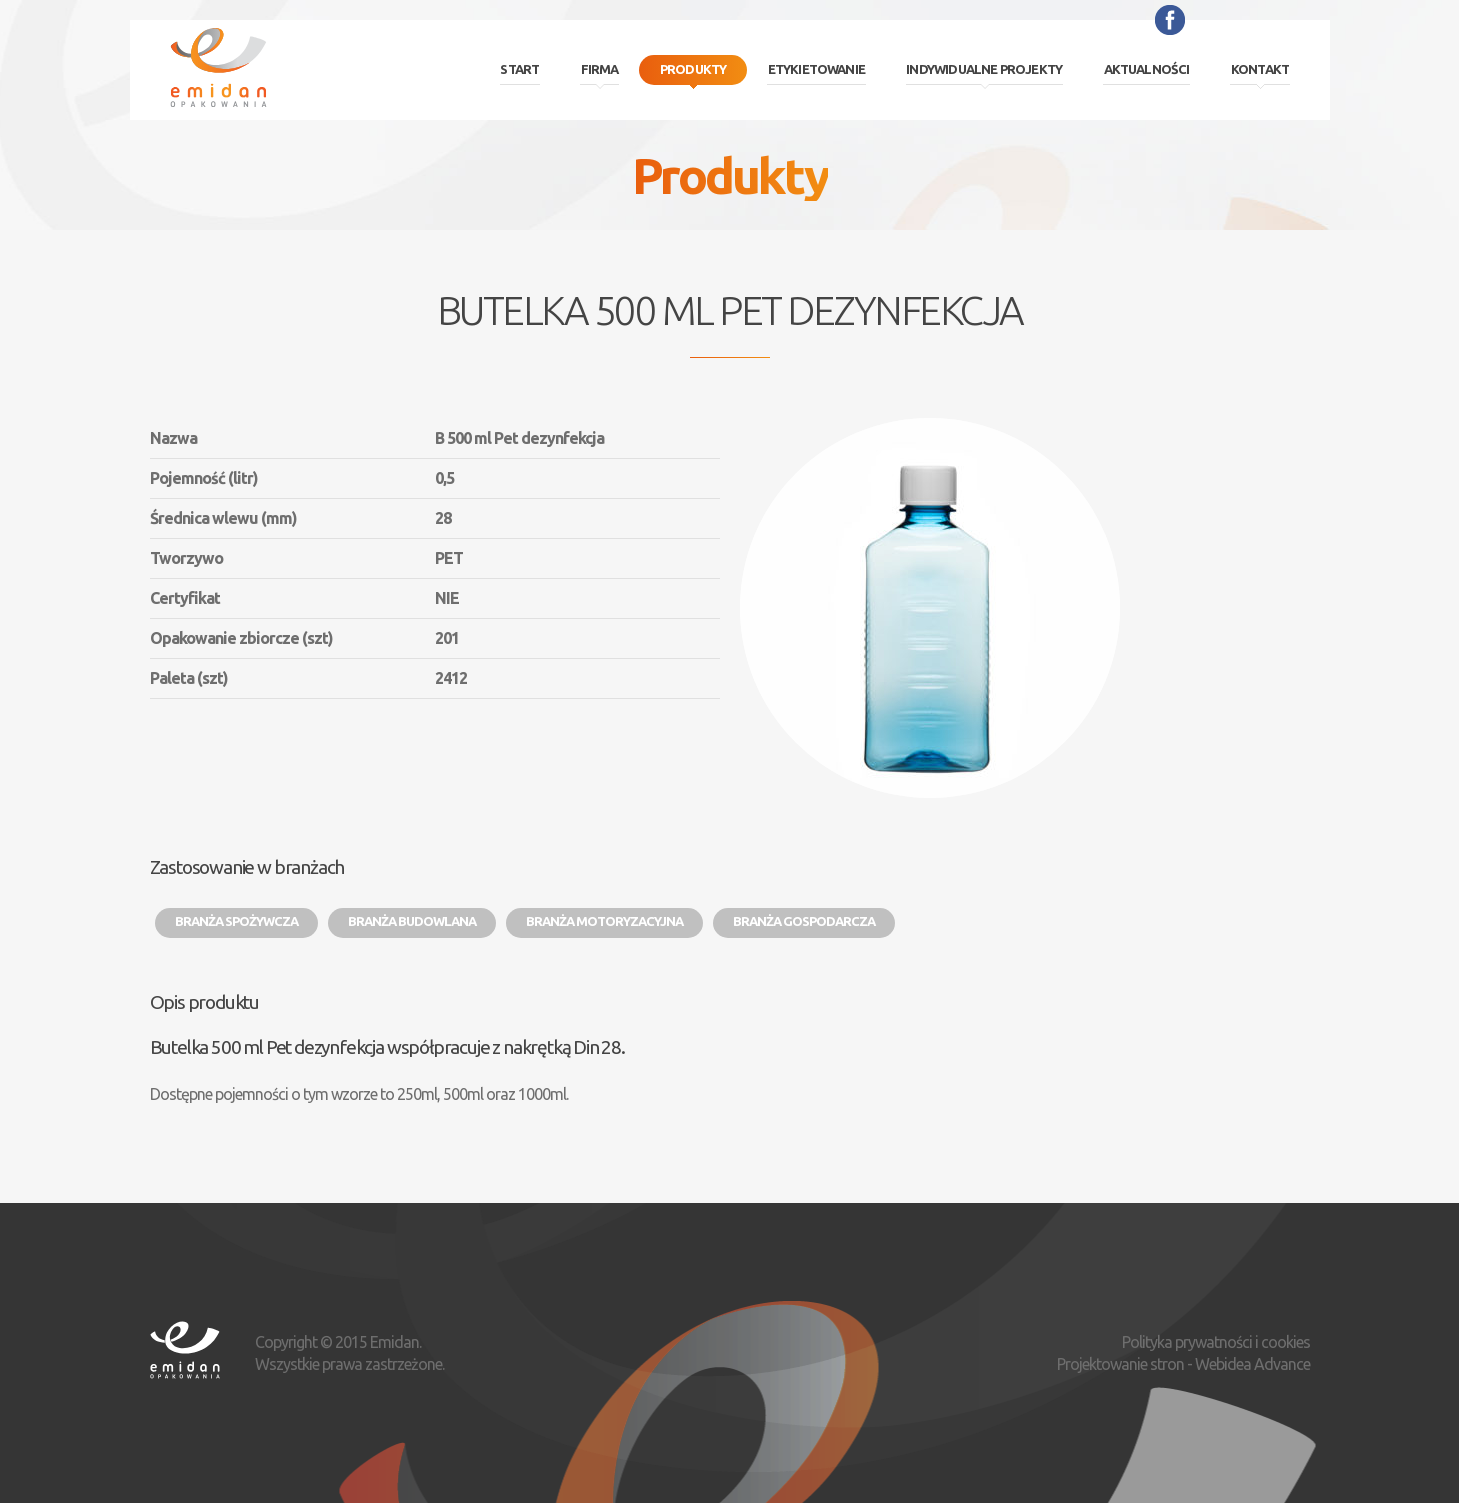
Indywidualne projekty (984, 69)
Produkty (693, 69)
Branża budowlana (412, 921)
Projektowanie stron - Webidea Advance (1183, 1364)
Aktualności (1147, 69)
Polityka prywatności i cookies (1216, 1342)
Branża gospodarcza (804, 921)
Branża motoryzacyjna (604, 921)
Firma (600, 69)
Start (519, 69)
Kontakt (1260, 69)
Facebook (1170, 20)
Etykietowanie (816, 69)
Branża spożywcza (236, 921)
